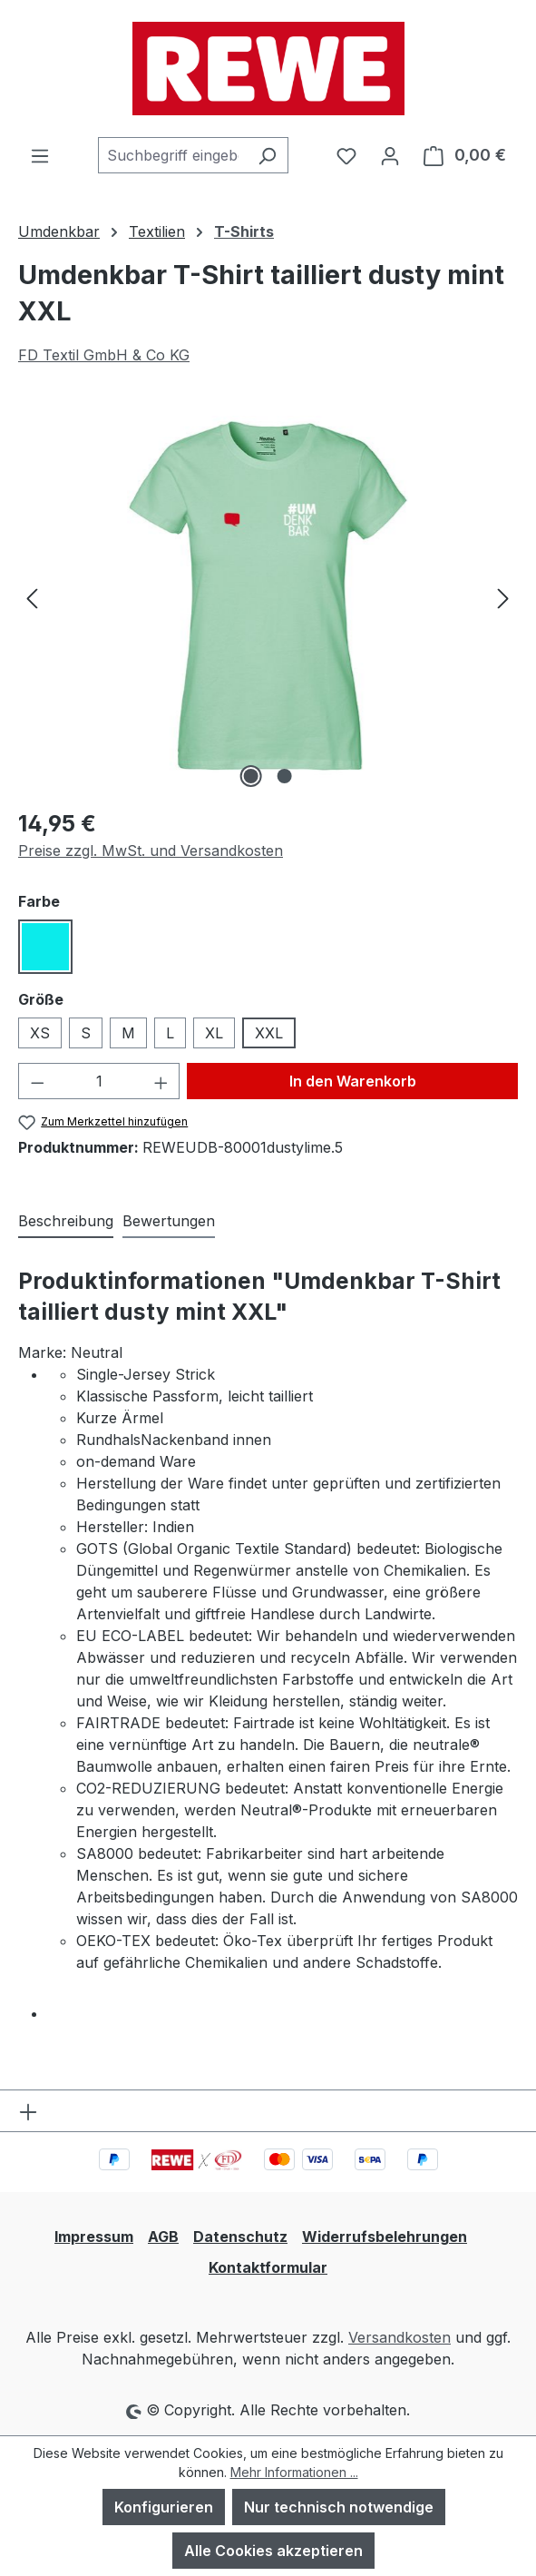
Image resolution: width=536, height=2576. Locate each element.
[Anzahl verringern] (37, 1081)
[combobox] (172, 155)
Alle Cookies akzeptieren (273, 2551)
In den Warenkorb (352, 1081)
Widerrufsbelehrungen (384, 2236)
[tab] (65, 1221)
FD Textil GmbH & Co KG (104, 355)
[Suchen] (267, 155)
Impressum (93, 2236)
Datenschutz (240, 2236)
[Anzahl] (99, 1081)
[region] (268, 597)
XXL (269, 1033)
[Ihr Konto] (390, 155)
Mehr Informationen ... (294, 2472)
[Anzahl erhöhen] (161, 1081)
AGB (163, 2236)
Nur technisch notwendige (339, 2507)
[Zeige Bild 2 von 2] (285, 776)
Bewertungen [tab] (168, 1221)
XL (214, 1033)
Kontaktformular (268, 2267)
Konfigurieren (163, 2507)
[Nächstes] (503, 596)
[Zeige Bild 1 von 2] (251, 776)
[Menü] (40, 155)
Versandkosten (399, 2337)
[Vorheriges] (31, 596)
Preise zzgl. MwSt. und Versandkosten (150, 850)
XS (40, 1033)
